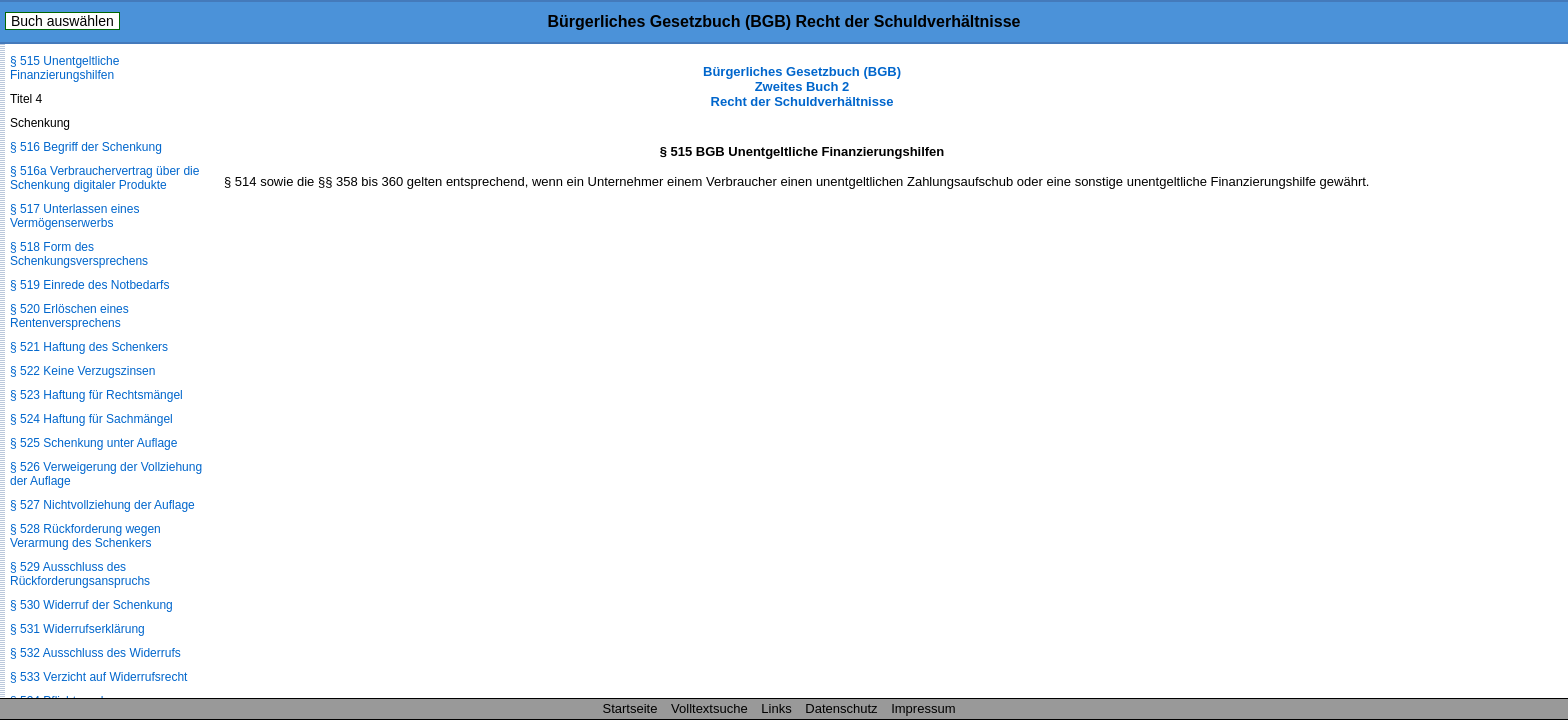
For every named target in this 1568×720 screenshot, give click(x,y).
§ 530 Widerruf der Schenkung (91, 605)
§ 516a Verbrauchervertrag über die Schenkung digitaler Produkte (104, 178)
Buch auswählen (62, 21)
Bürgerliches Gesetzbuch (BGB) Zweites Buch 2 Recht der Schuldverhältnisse (802, 86)
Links (776, 708)
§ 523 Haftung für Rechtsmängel (96, 395)
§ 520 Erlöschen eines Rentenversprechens (69, 316)
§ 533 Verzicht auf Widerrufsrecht (98, 677)
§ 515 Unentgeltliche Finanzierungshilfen (64, 68)
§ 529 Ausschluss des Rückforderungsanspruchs (80, 574)
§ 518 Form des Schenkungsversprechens (79, 254)
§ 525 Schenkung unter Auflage (93, 443)
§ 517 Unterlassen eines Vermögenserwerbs (74, 216)
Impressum (923, 708)
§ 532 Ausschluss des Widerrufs (95, 653)
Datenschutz (841, 708)
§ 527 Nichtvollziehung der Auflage (102, 505)
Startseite (630, 708)
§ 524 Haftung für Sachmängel (91, 419)
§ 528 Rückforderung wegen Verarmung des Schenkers (85, 536)
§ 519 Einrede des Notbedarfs (89, 285)
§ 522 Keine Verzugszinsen (82, 371)
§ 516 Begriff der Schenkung (86, 147)
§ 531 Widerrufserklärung (77, 629)
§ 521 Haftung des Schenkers (89, 347)
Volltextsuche (709, 708)
